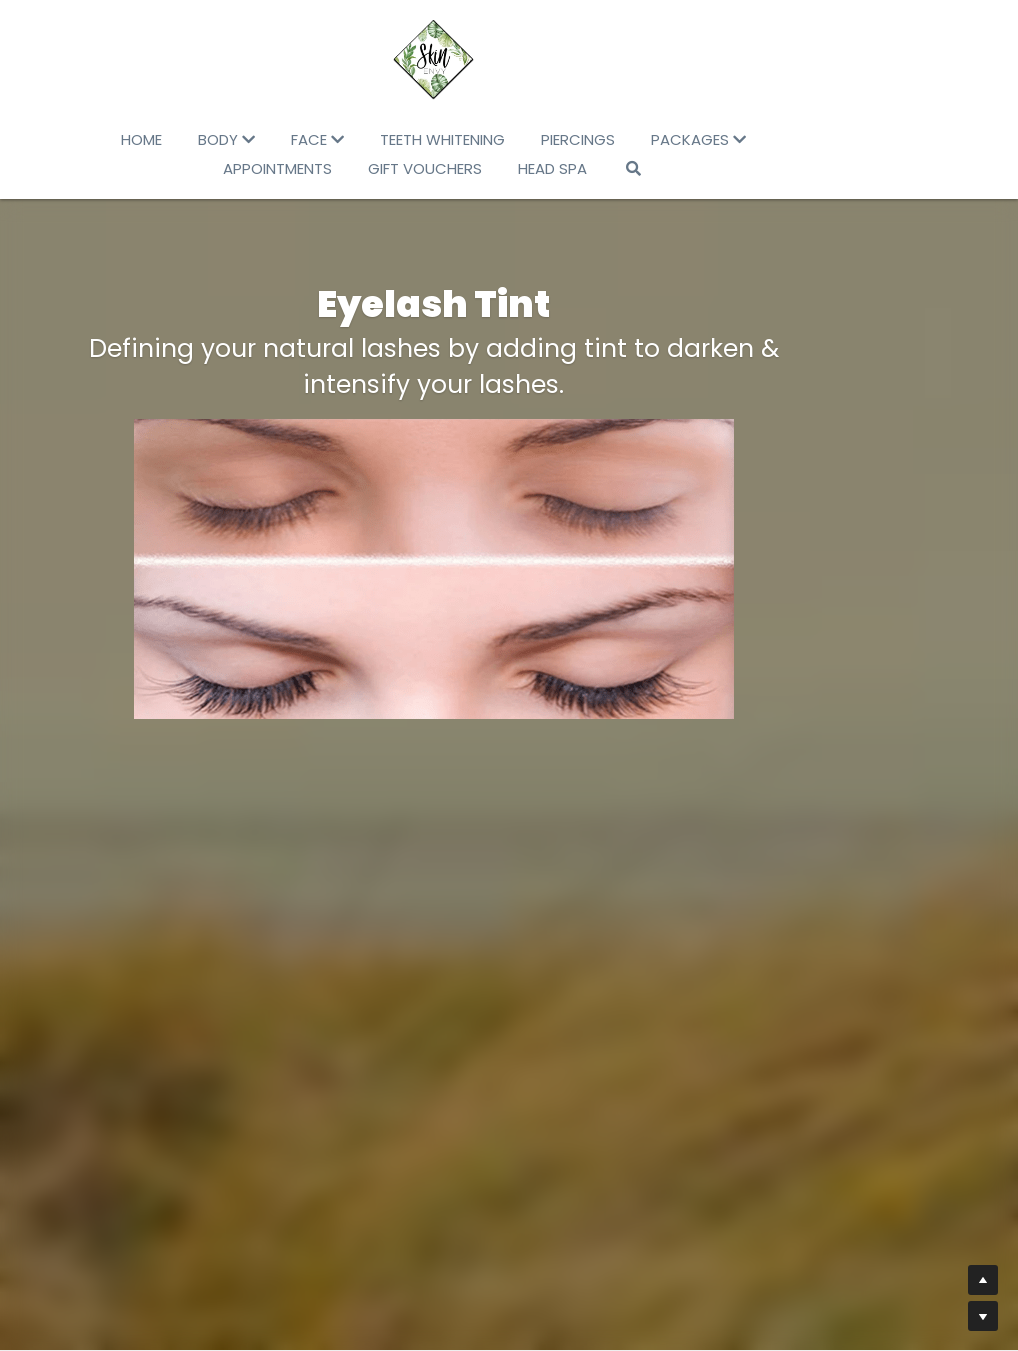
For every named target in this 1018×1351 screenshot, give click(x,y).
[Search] (636, 168)
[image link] (509, 60)
